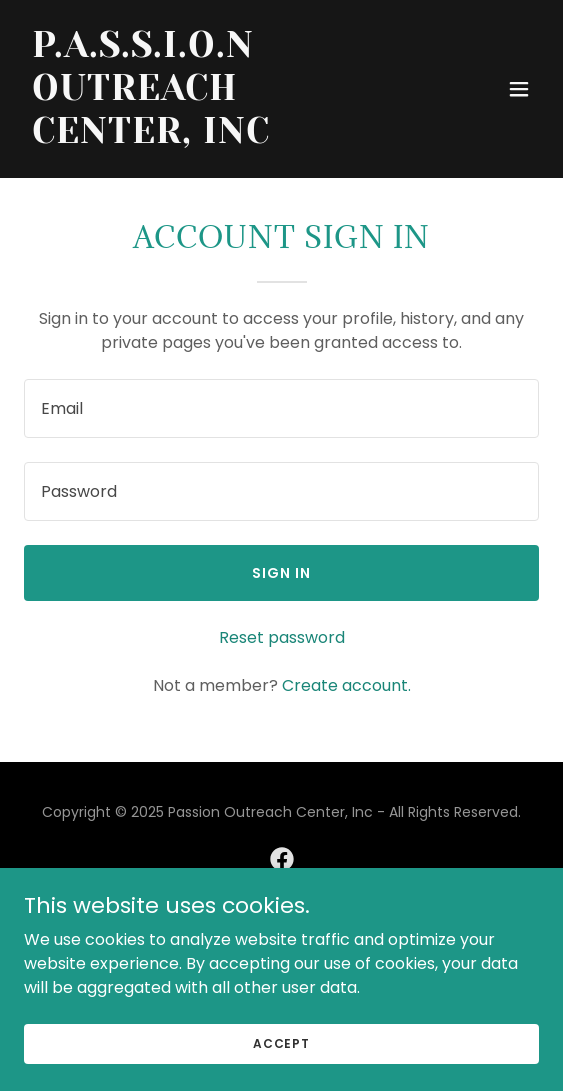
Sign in (281, 573)
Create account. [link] (346, 685)
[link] (204, 137)
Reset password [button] (282, 637)
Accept (281, 1042)
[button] (519, 89)
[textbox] (281, 408)
